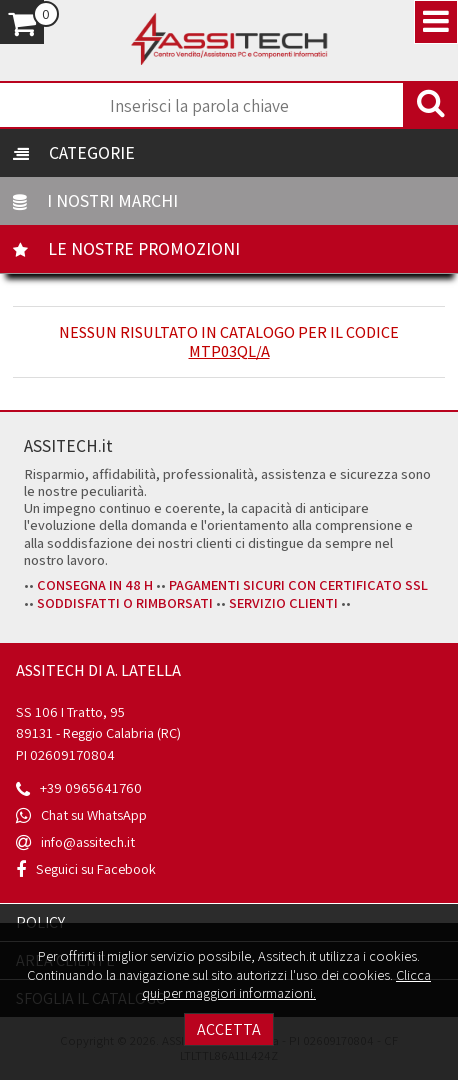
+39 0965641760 (91, 787)
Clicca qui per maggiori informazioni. (286, 984)
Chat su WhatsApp (94, 814)
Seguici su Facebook (96, 868)
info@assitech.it (88, 841)
